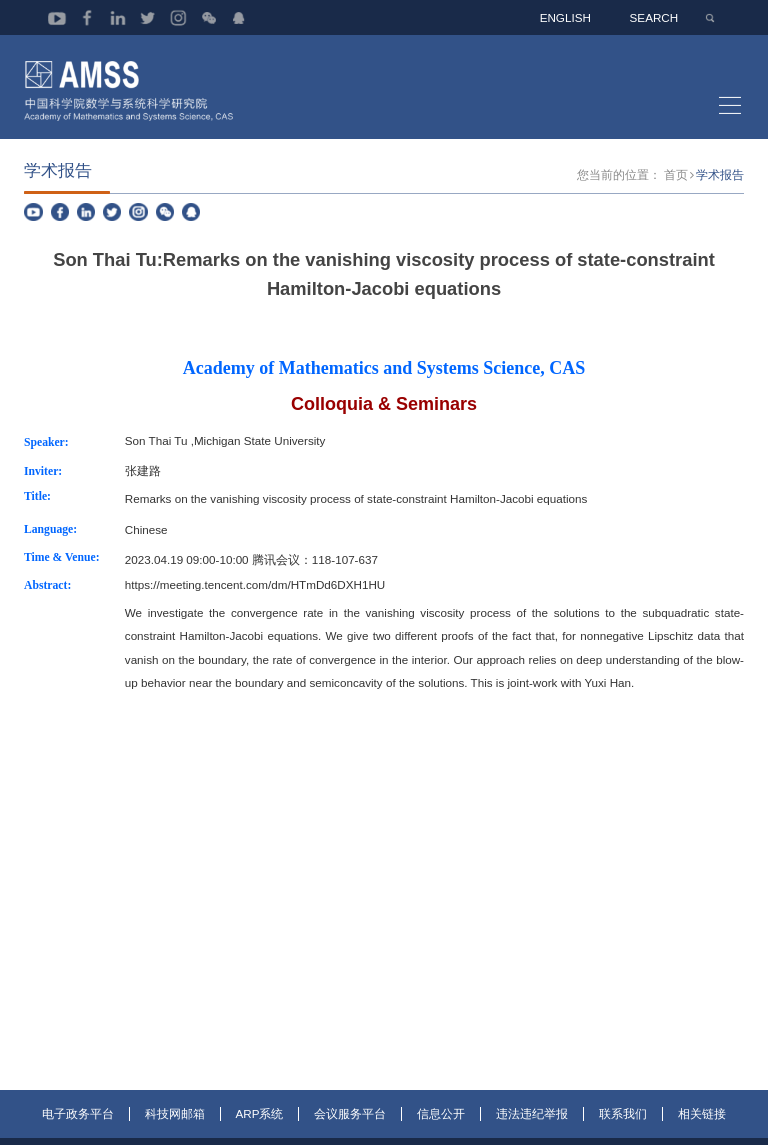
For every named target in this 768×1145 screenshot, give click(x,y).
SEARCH (655, 17)
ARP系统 (260, 1131)
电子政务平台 (78, 1131)
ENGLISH (567, 17)
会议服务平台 (350, 1131)
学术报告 (720, 191)
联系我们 (623, 1131)
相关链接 (702, 1131)
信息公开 (441, 1131)
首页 (676, 191)
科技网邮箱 (175, 1131)
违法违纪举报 (532, 1131)
